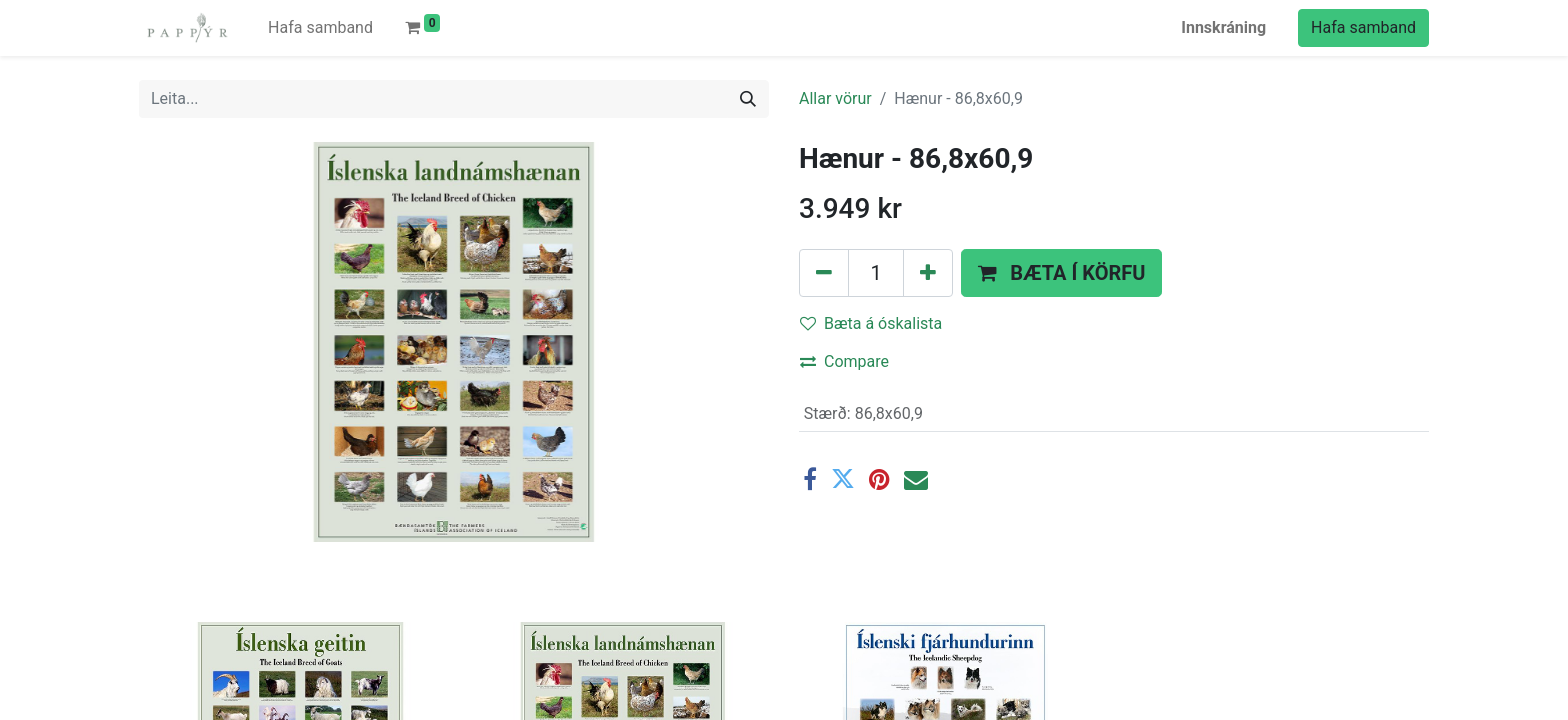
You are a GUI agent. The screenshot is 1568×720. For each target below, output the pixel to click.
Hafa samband (1363, 27)
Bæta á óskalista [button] (871, 323)
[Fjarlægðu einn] (824, 273)
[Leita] (748, 99)
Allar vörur (835, 98)
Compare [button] (844, 361)
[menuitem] (320, 28)
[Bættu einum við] (928, 273)
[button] (1061, 273)
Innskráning (1223, 27)
